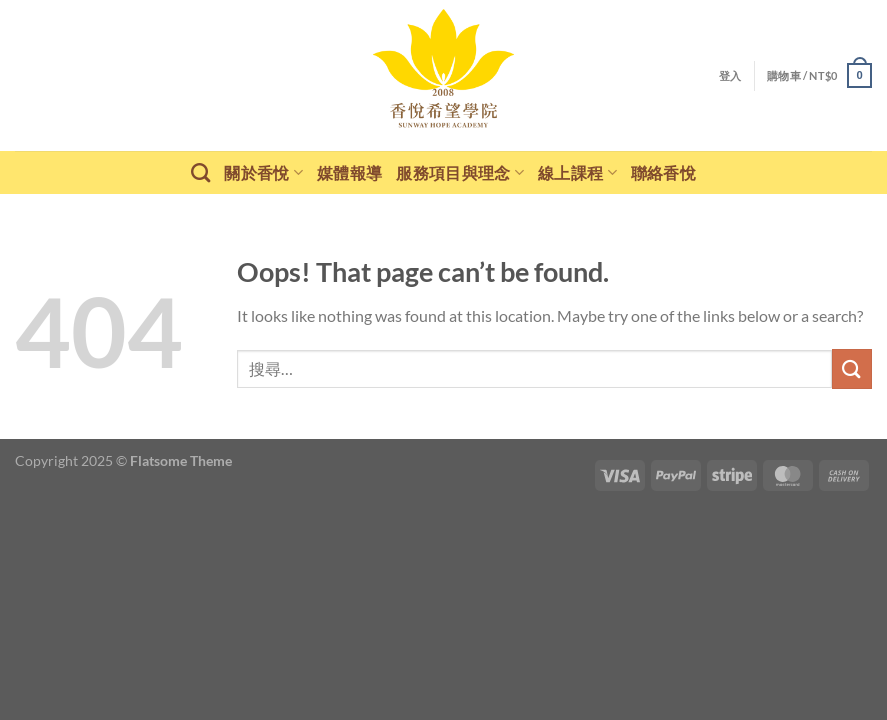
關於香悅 (263, 172)
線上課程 (577, 172)
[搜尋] (200, 172)
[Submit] (852, 368)
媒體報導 (349, 172)
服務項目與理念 (460, 172)
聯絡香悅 (663, 172)
